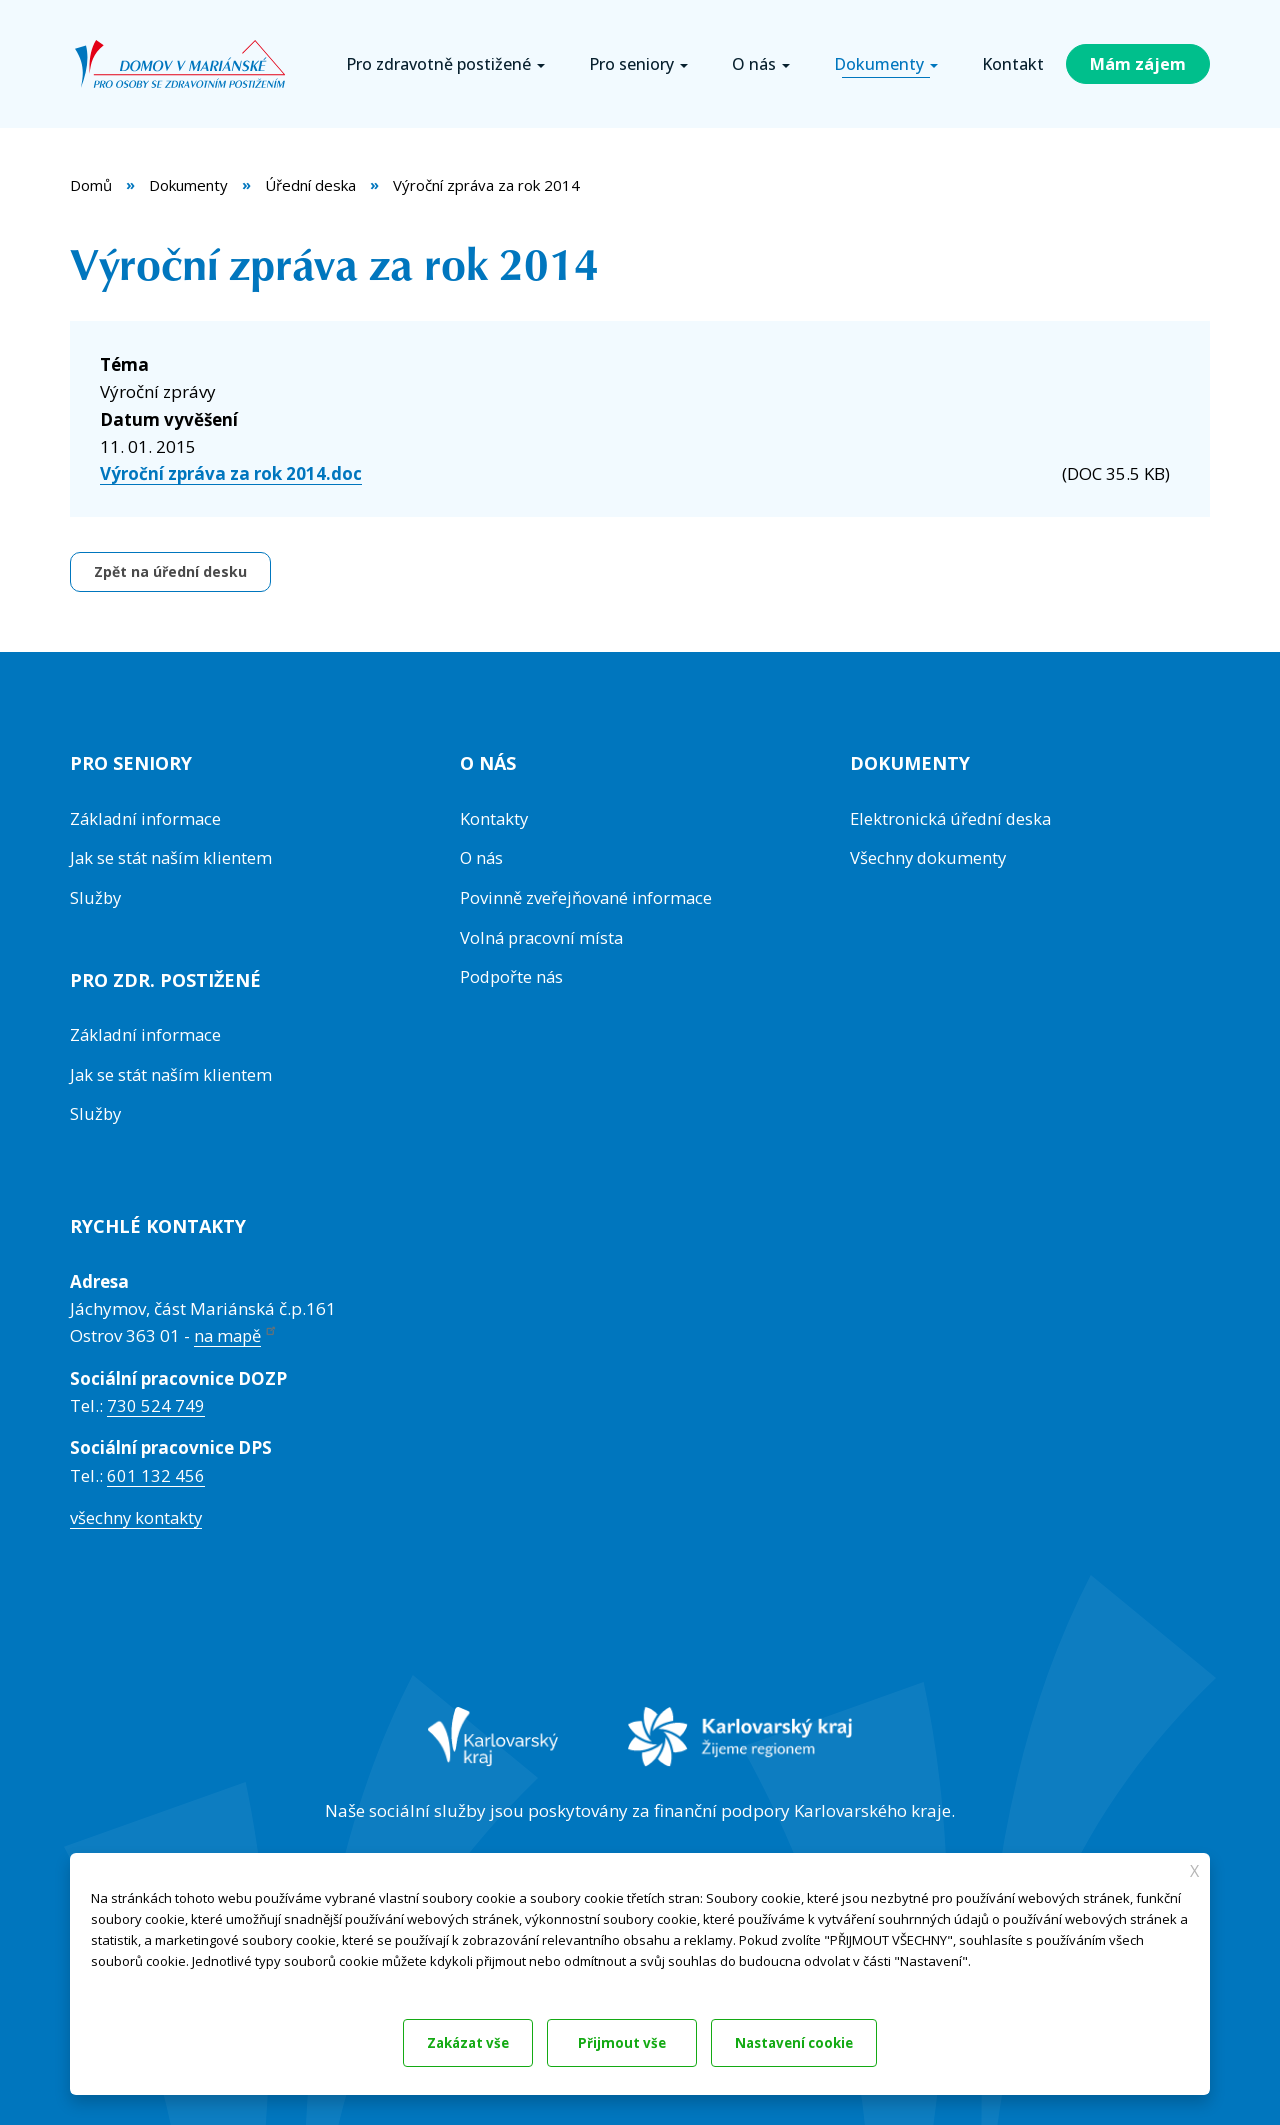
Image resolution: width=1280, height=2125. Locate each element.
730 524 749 (156, 1402)
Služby (96, 896)
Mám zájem (1138, 64)
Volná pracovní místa (543, 935)
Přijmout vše (827, 2041)
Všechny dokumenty (929, 857)
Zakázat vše (453, 2041)
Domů (91, 185)
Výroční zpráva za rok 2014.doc (231, 473)
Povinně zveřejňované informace (587, 896)
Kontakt (1013, 64)
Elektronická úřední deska (953, 818)
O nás (482, 857)
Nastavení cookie (639, 2041)
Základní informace (147, 818)
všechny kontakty (137, 1513)
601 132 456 (156, 1471)
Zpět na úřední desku (170, 571)
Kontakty (495, 818)
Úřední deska (310, 185)
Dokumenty (188, 185)
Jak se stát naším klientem (172, 857)
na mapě (238, 1332)
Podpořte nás (513, 974)
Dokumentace (129, 1981)
